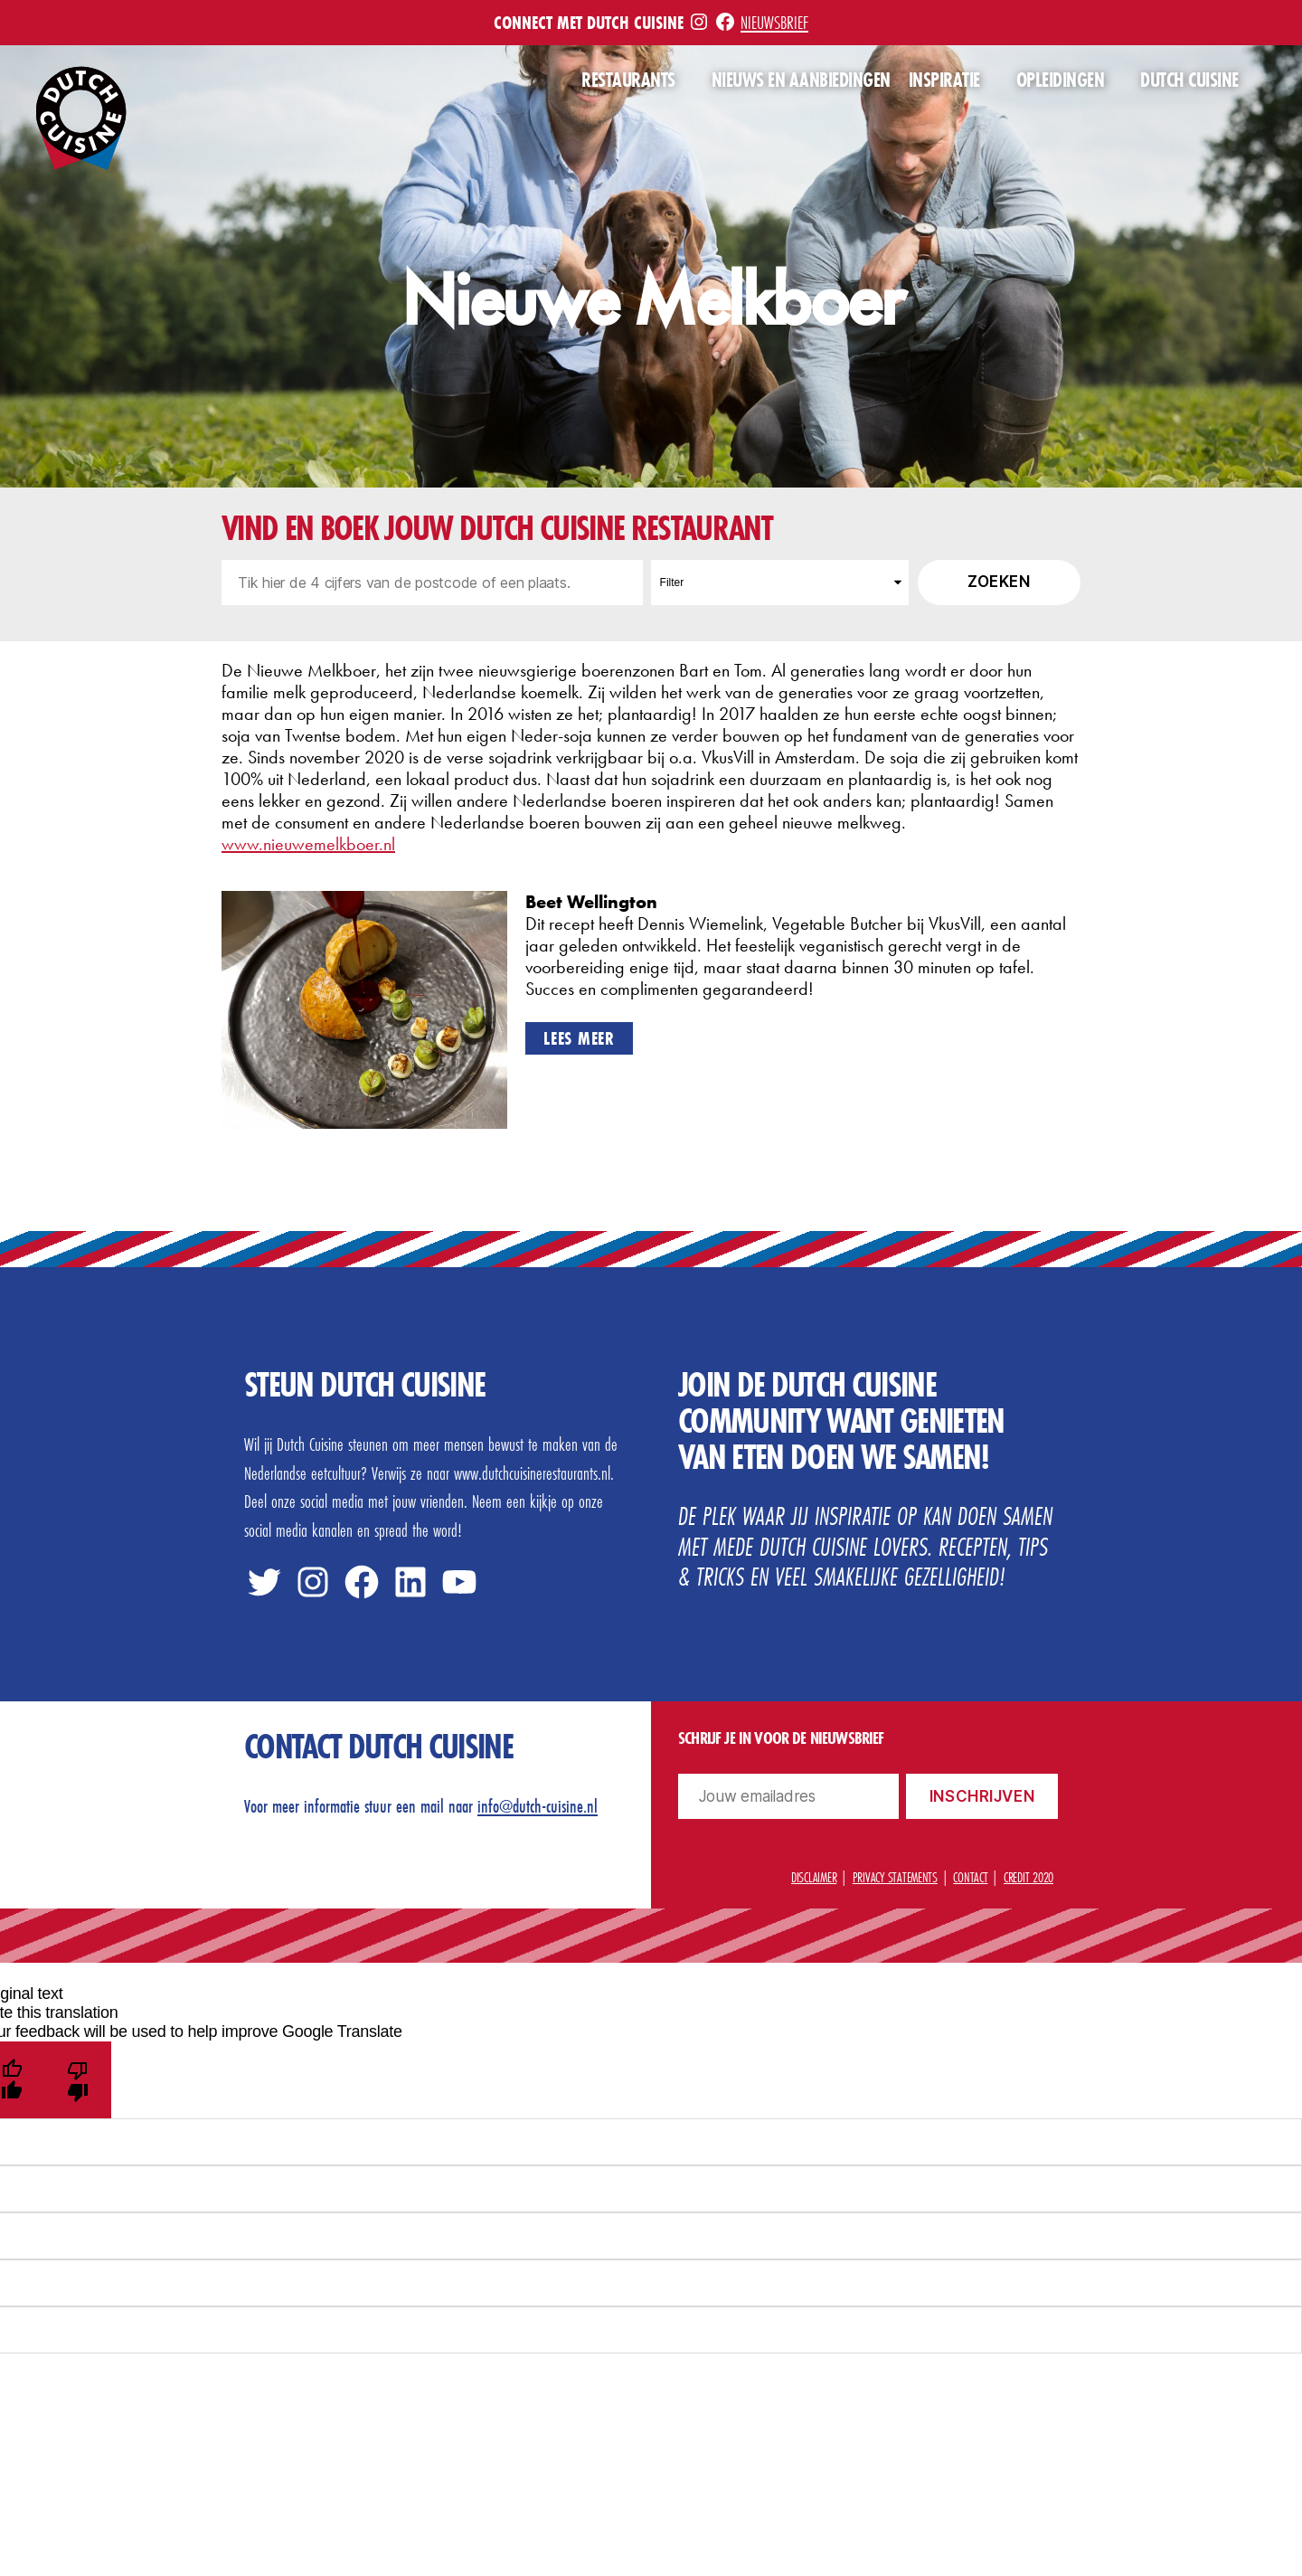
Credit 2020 (1028, 1877)
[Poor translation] (78, 2079)
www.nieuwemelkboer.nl (308, 844)
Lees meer (578, 1038)
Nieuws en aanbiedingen (801, 80)
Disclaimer (813, 1877)
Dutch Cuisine (1189, 80)
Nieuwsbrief (774, 22)
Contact (970, 1877)
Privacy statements (895, 1877)
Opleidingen (1060, 80)
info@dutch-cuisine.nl (537, 1806)
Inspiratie (944, 80)
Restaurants (628, 80)
